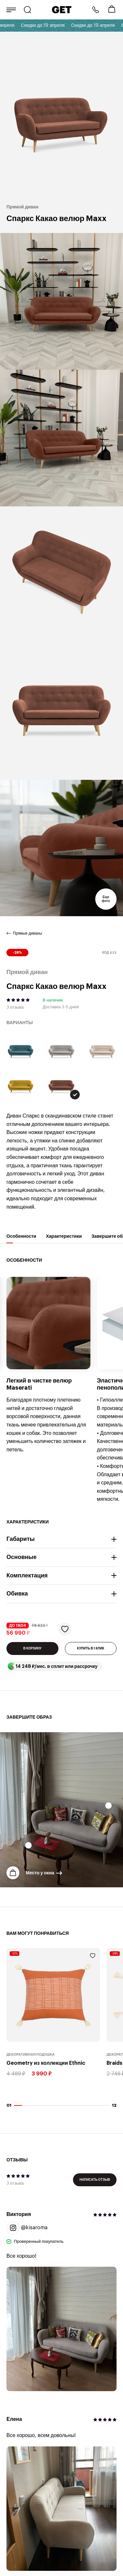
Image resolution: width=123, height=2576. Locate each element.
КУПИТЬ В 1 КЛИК (90, 1648)
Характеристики (64, 1238)
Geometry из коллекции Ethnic (46, 2063)
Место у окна (40, 1873)
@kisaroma (26, 2227)
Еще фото (106, 899)
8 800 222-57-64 (95, 9)
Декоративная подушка (30, 2055)
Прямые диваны (27, 933)
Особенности (21, 1238)
